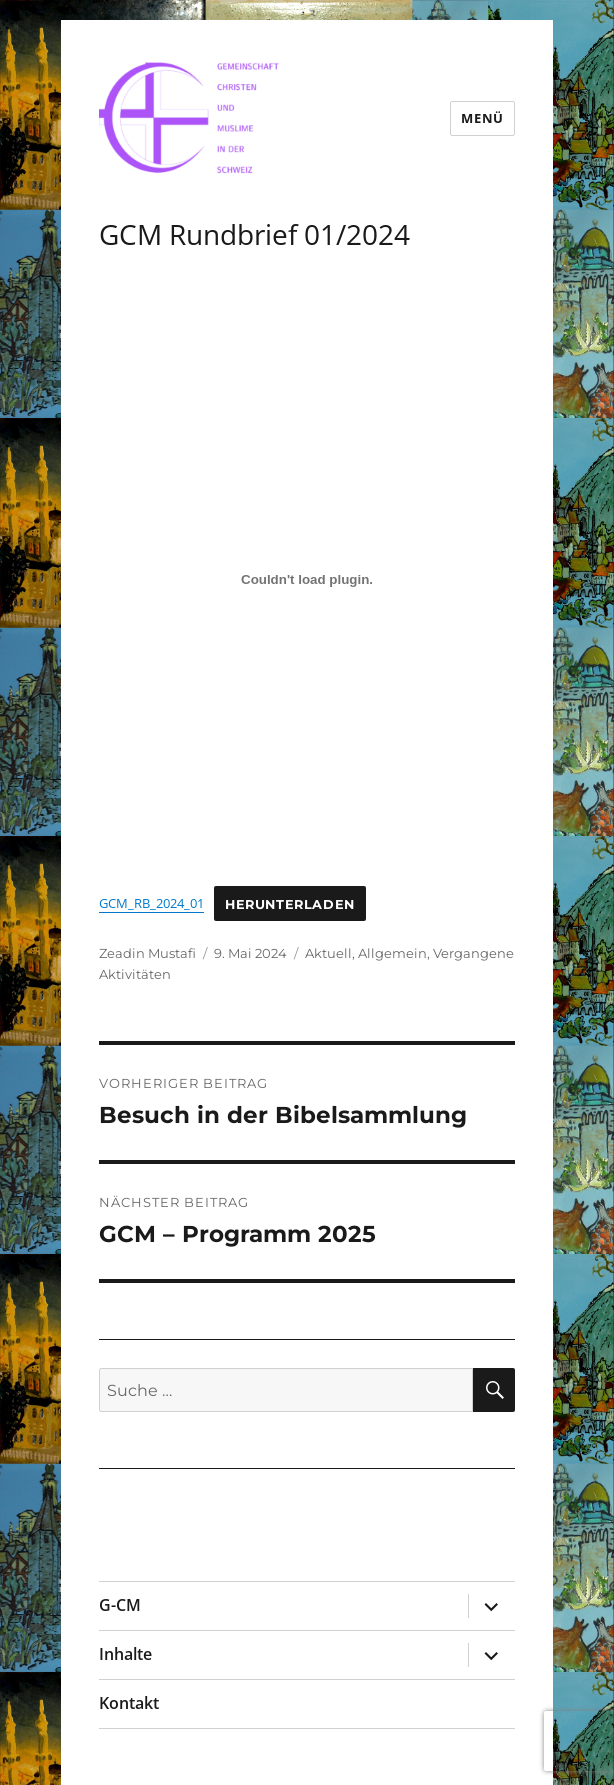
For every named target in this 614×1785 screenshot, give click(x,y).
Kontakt (129, 1703)
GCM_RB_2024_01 (151, 903)
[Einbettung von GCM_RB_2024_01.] (307, 580)
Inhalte (125, 1654)
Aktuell (328, 953)
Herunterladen (290, 903)
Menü (482, 118)
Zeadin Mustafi (147, 953)
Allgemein (392, 953)
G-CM (120, 1605)
